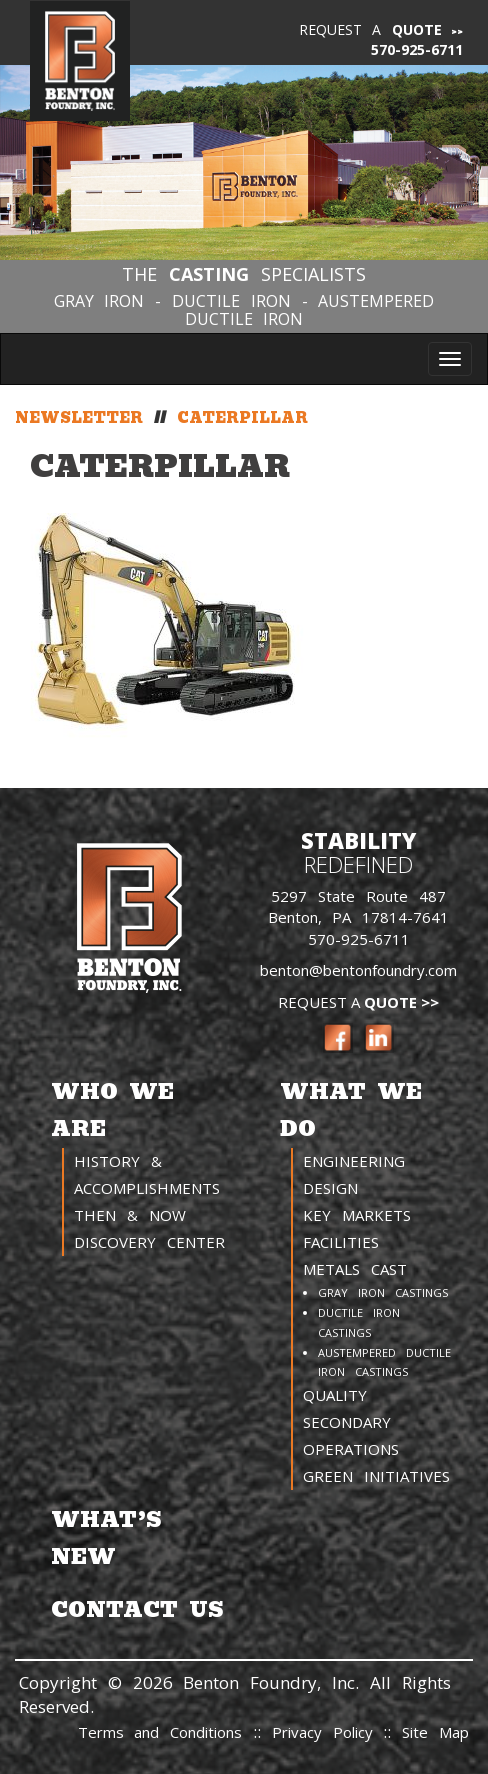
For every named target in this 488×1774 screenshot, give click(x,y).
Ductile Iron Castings (359, 1322)
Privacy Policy (328, 1732)
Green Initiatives (376, 1476)
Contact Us (137, 1609)
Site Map (435, 1732)
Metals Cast (355, 1269)
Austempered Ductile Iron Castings (384, 1362)
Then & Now (130, 1215)
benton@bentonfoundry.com (358, 970)
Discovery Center (149, 1242)
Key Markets (357, 1215)
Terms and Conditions (160, 1732)
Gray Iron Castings (383, 1292)
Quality (335, 1395)
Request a (371, 29)
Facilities (341, 1242)
